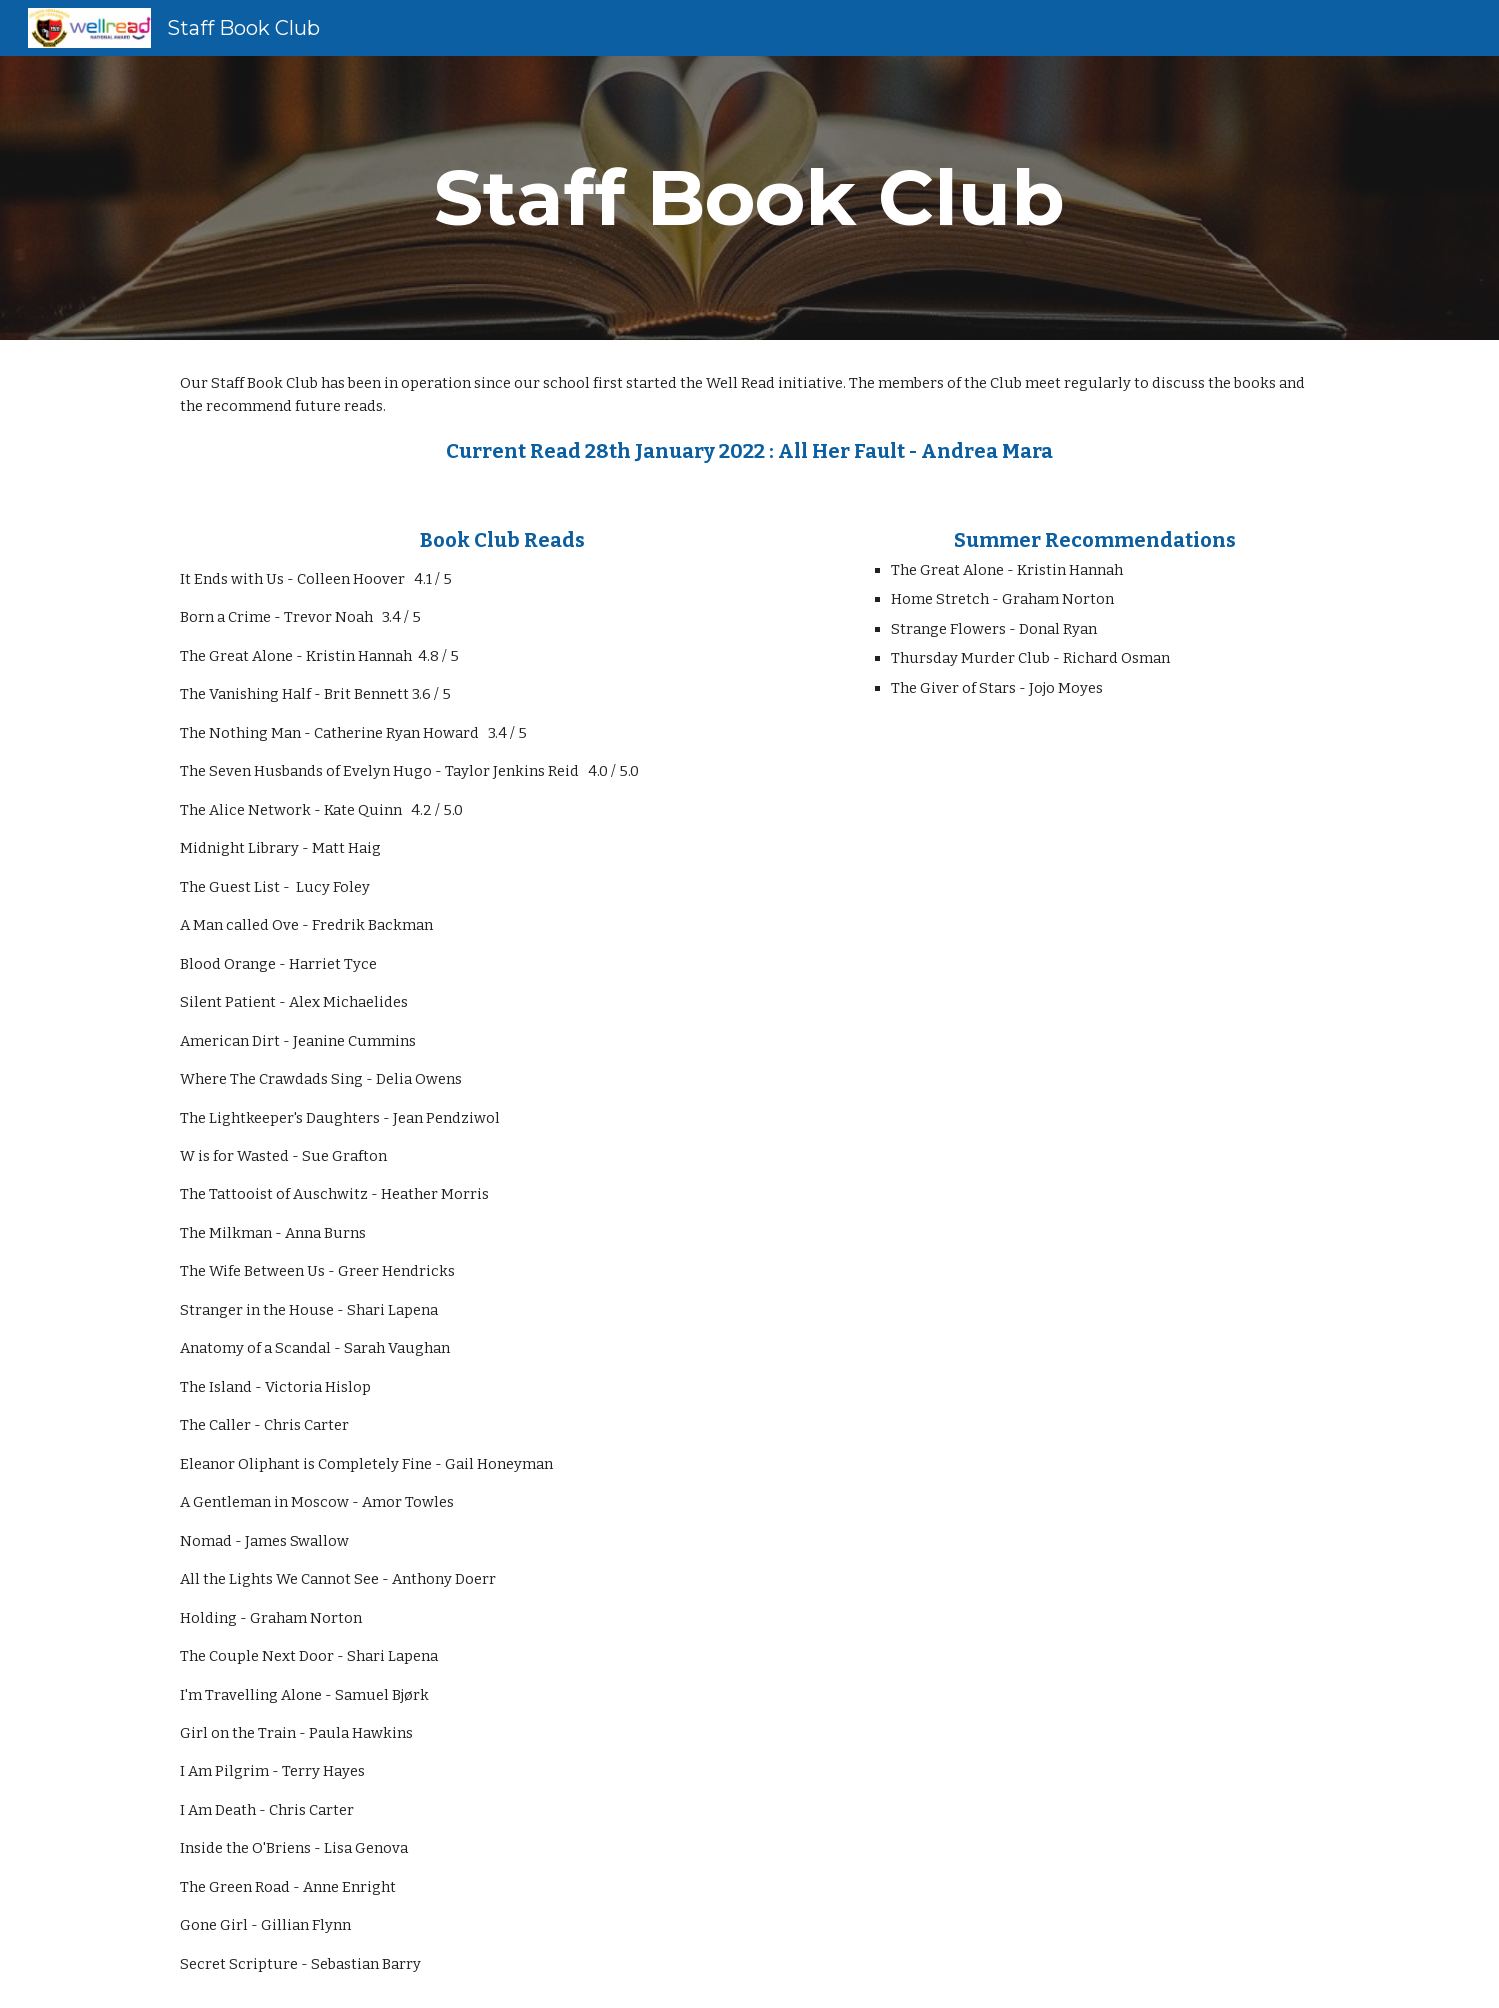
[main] (750, 198)
